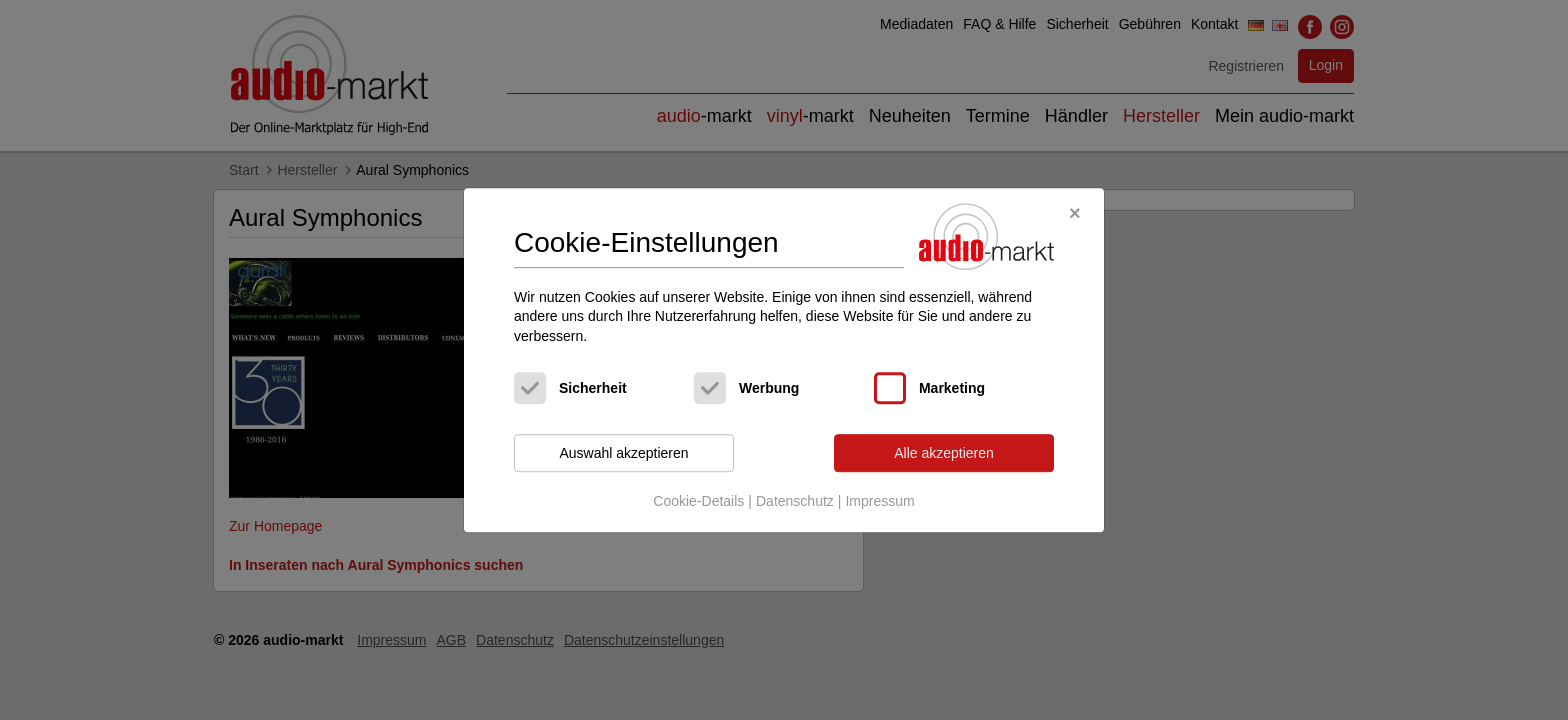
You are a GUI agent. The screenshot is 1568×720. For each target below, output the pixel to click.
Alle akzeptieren (944, 453)
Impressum (879, 501)
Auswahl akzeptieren (623, 453)
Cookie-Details (698, 501)
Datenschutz (795, 501)
